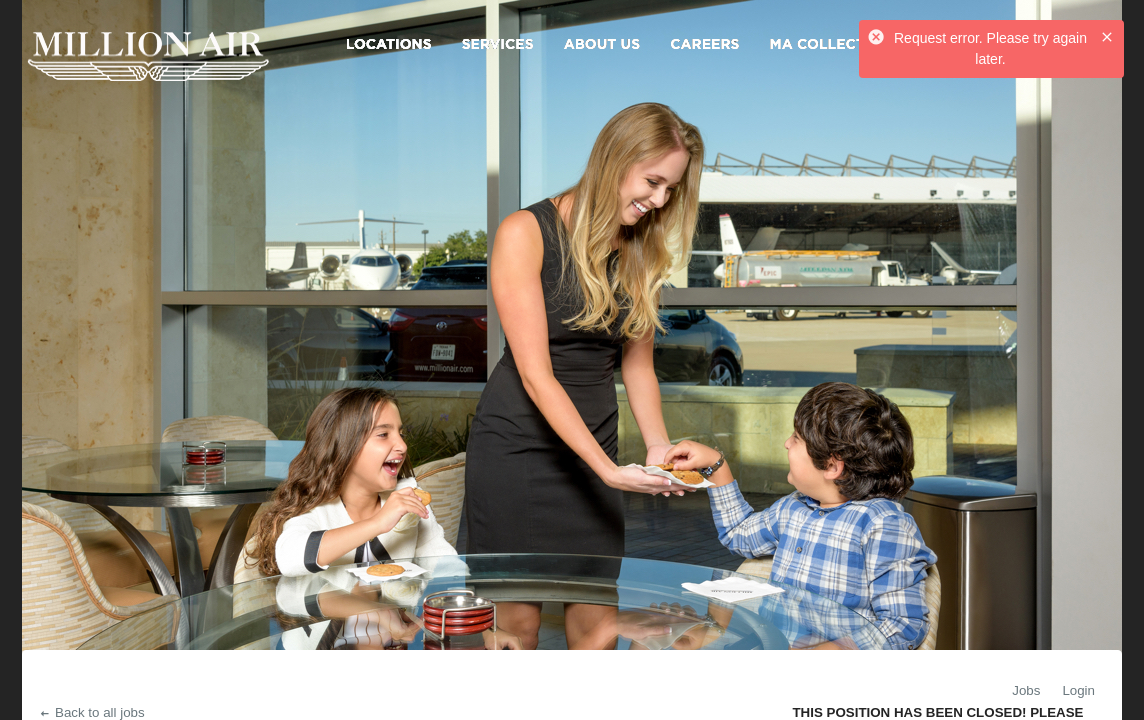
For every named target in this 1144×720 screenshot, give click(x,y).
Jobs (1026, 690)
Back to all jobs (91, 712)
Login (1078, 690)
